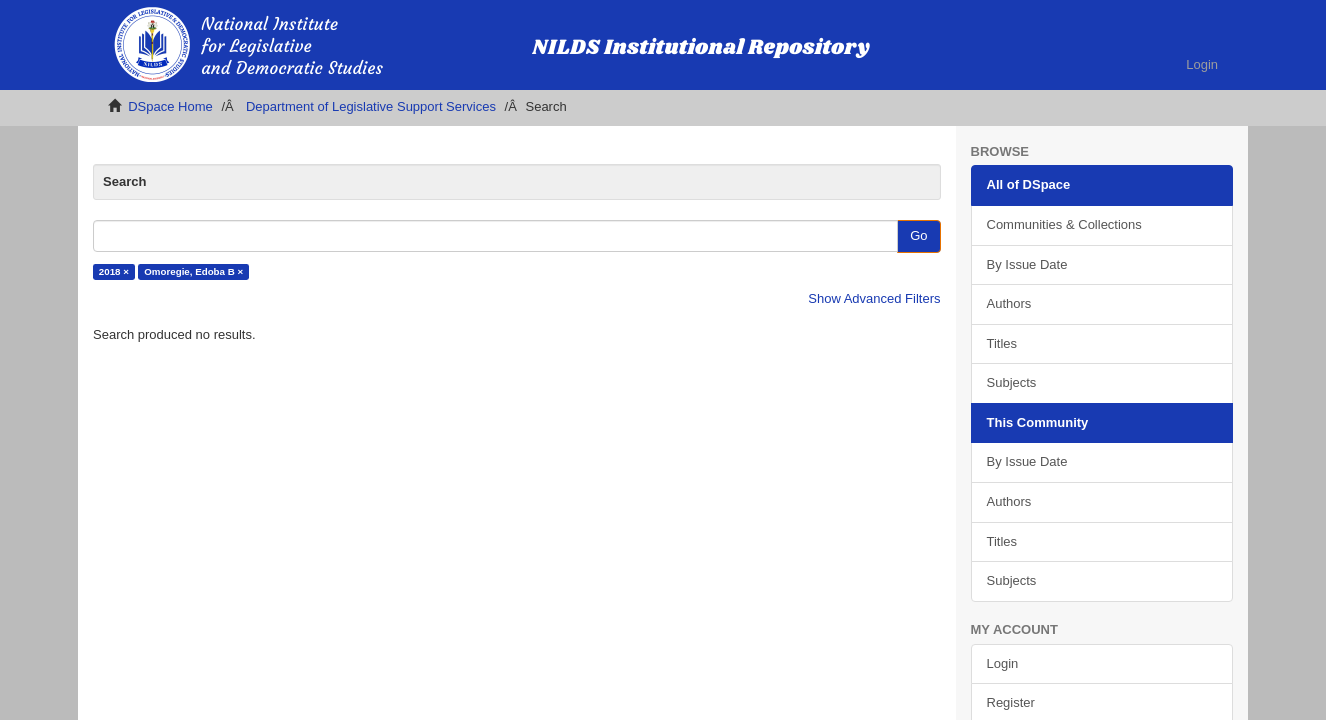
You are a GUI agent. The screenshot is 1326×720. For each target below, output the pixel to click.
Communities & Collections (1064, 224)
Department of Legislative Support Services (371, 106)
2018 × (114, 271)
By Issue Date (1027, 264)
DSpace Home (170, 106)
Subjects (1012, 382)
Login (1003, 663)
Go (918, 235)
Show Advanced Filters (874, 298)
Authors (1009, 303)
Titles (1002, 343)
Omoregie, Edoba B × (193, 271)
